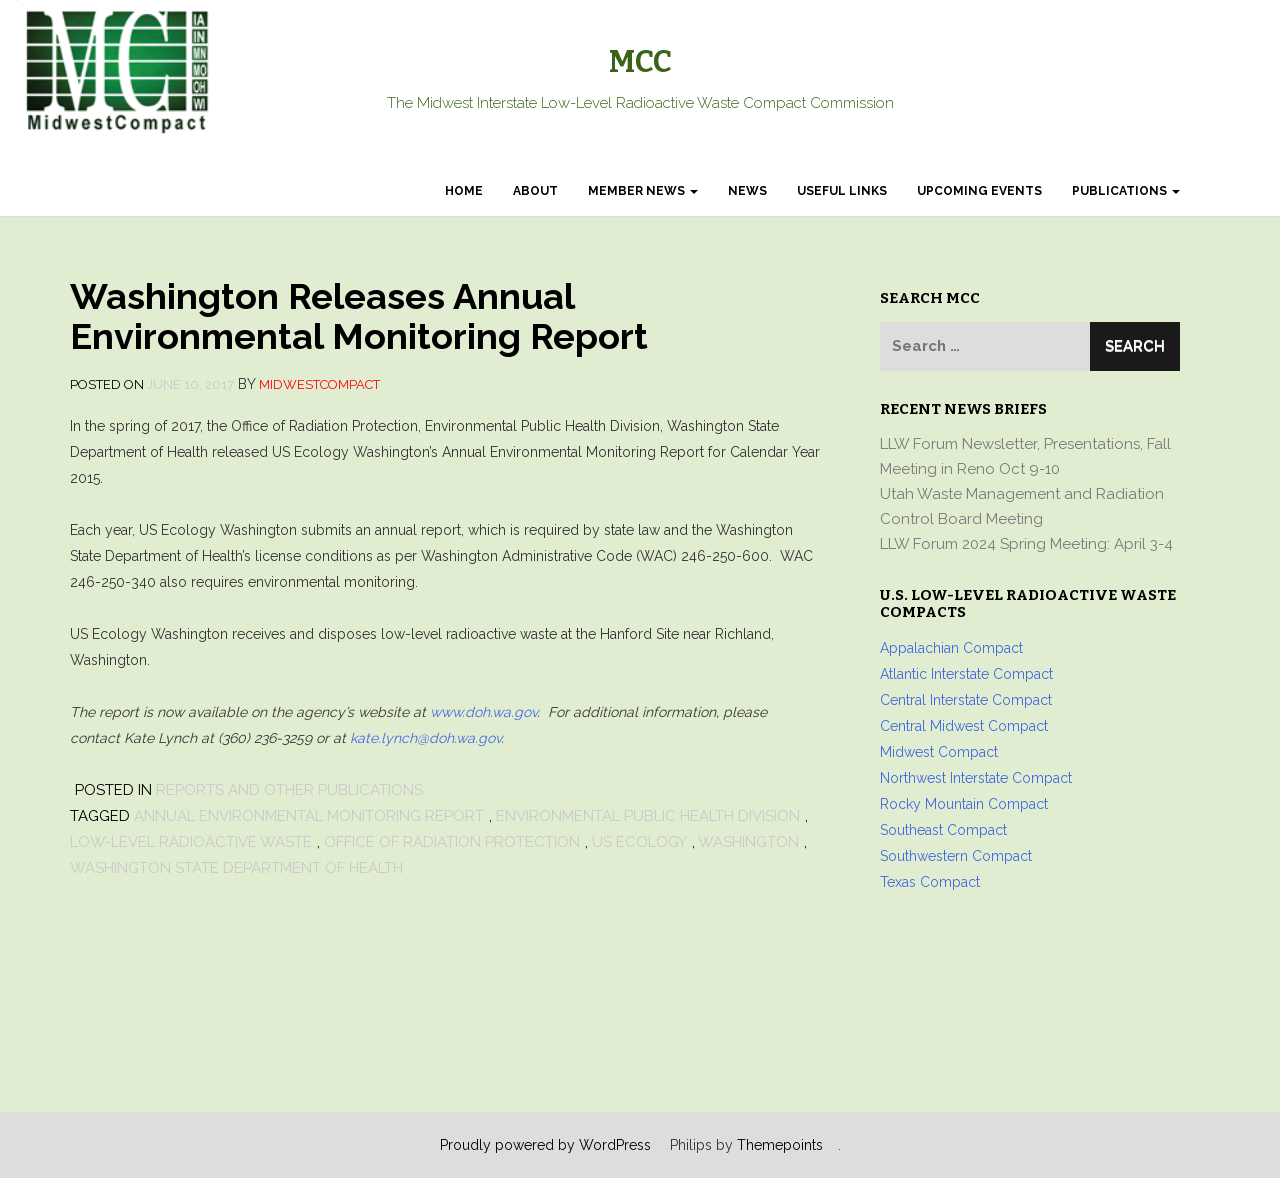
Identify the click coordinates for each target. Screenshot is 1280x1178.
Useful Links (842, 191)
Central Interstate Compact (966, 700)
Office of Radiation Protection (452, 842)
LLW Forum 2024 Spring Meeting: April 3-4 (1026, 544)
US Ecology (639, 842)
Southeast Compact (943, 830)
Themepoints (780, 1145)
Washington (748, 842)
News (747, 191)
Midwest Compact (939, 752)
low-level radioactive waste (191, 842)
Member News (643, 191)
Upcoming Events (979, 191)
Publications (1126, 191)
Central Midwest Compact (964, 726)
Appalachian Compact (951, 648)
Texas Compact (930, 882)
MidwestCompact (319, 384)
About (535, 191)
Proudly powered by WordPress (545, 1145)
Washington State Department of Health (236, 868)
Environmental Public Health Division (648, 816)
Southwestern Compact (956, 856)
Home (464, 191)
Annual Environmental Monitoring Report (309, 816)
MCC (640, 62)
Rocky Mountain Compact (964, 804)
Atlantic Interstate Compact (966, 674)
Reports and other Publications (289, 790)
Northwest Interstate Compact (976, 778)
